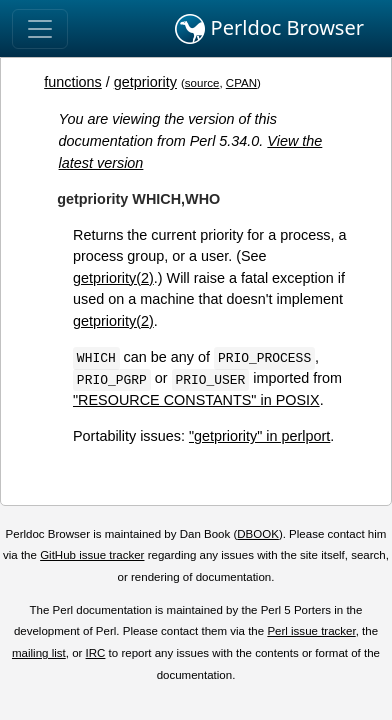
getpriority (145, 82)
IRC (96, 653)
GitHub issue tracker (92, 555)
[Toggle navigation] (40, 29)
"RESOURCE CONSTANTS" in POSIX (196, 400)
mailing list (39, 653)
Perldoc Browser (269, 29)
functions (73, 82)
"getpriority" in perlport (259, 436)
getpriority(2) (113, 278)
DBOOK (258, 534)
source (202, 83)
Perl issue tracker (311, 631)
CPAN (241, 83)
